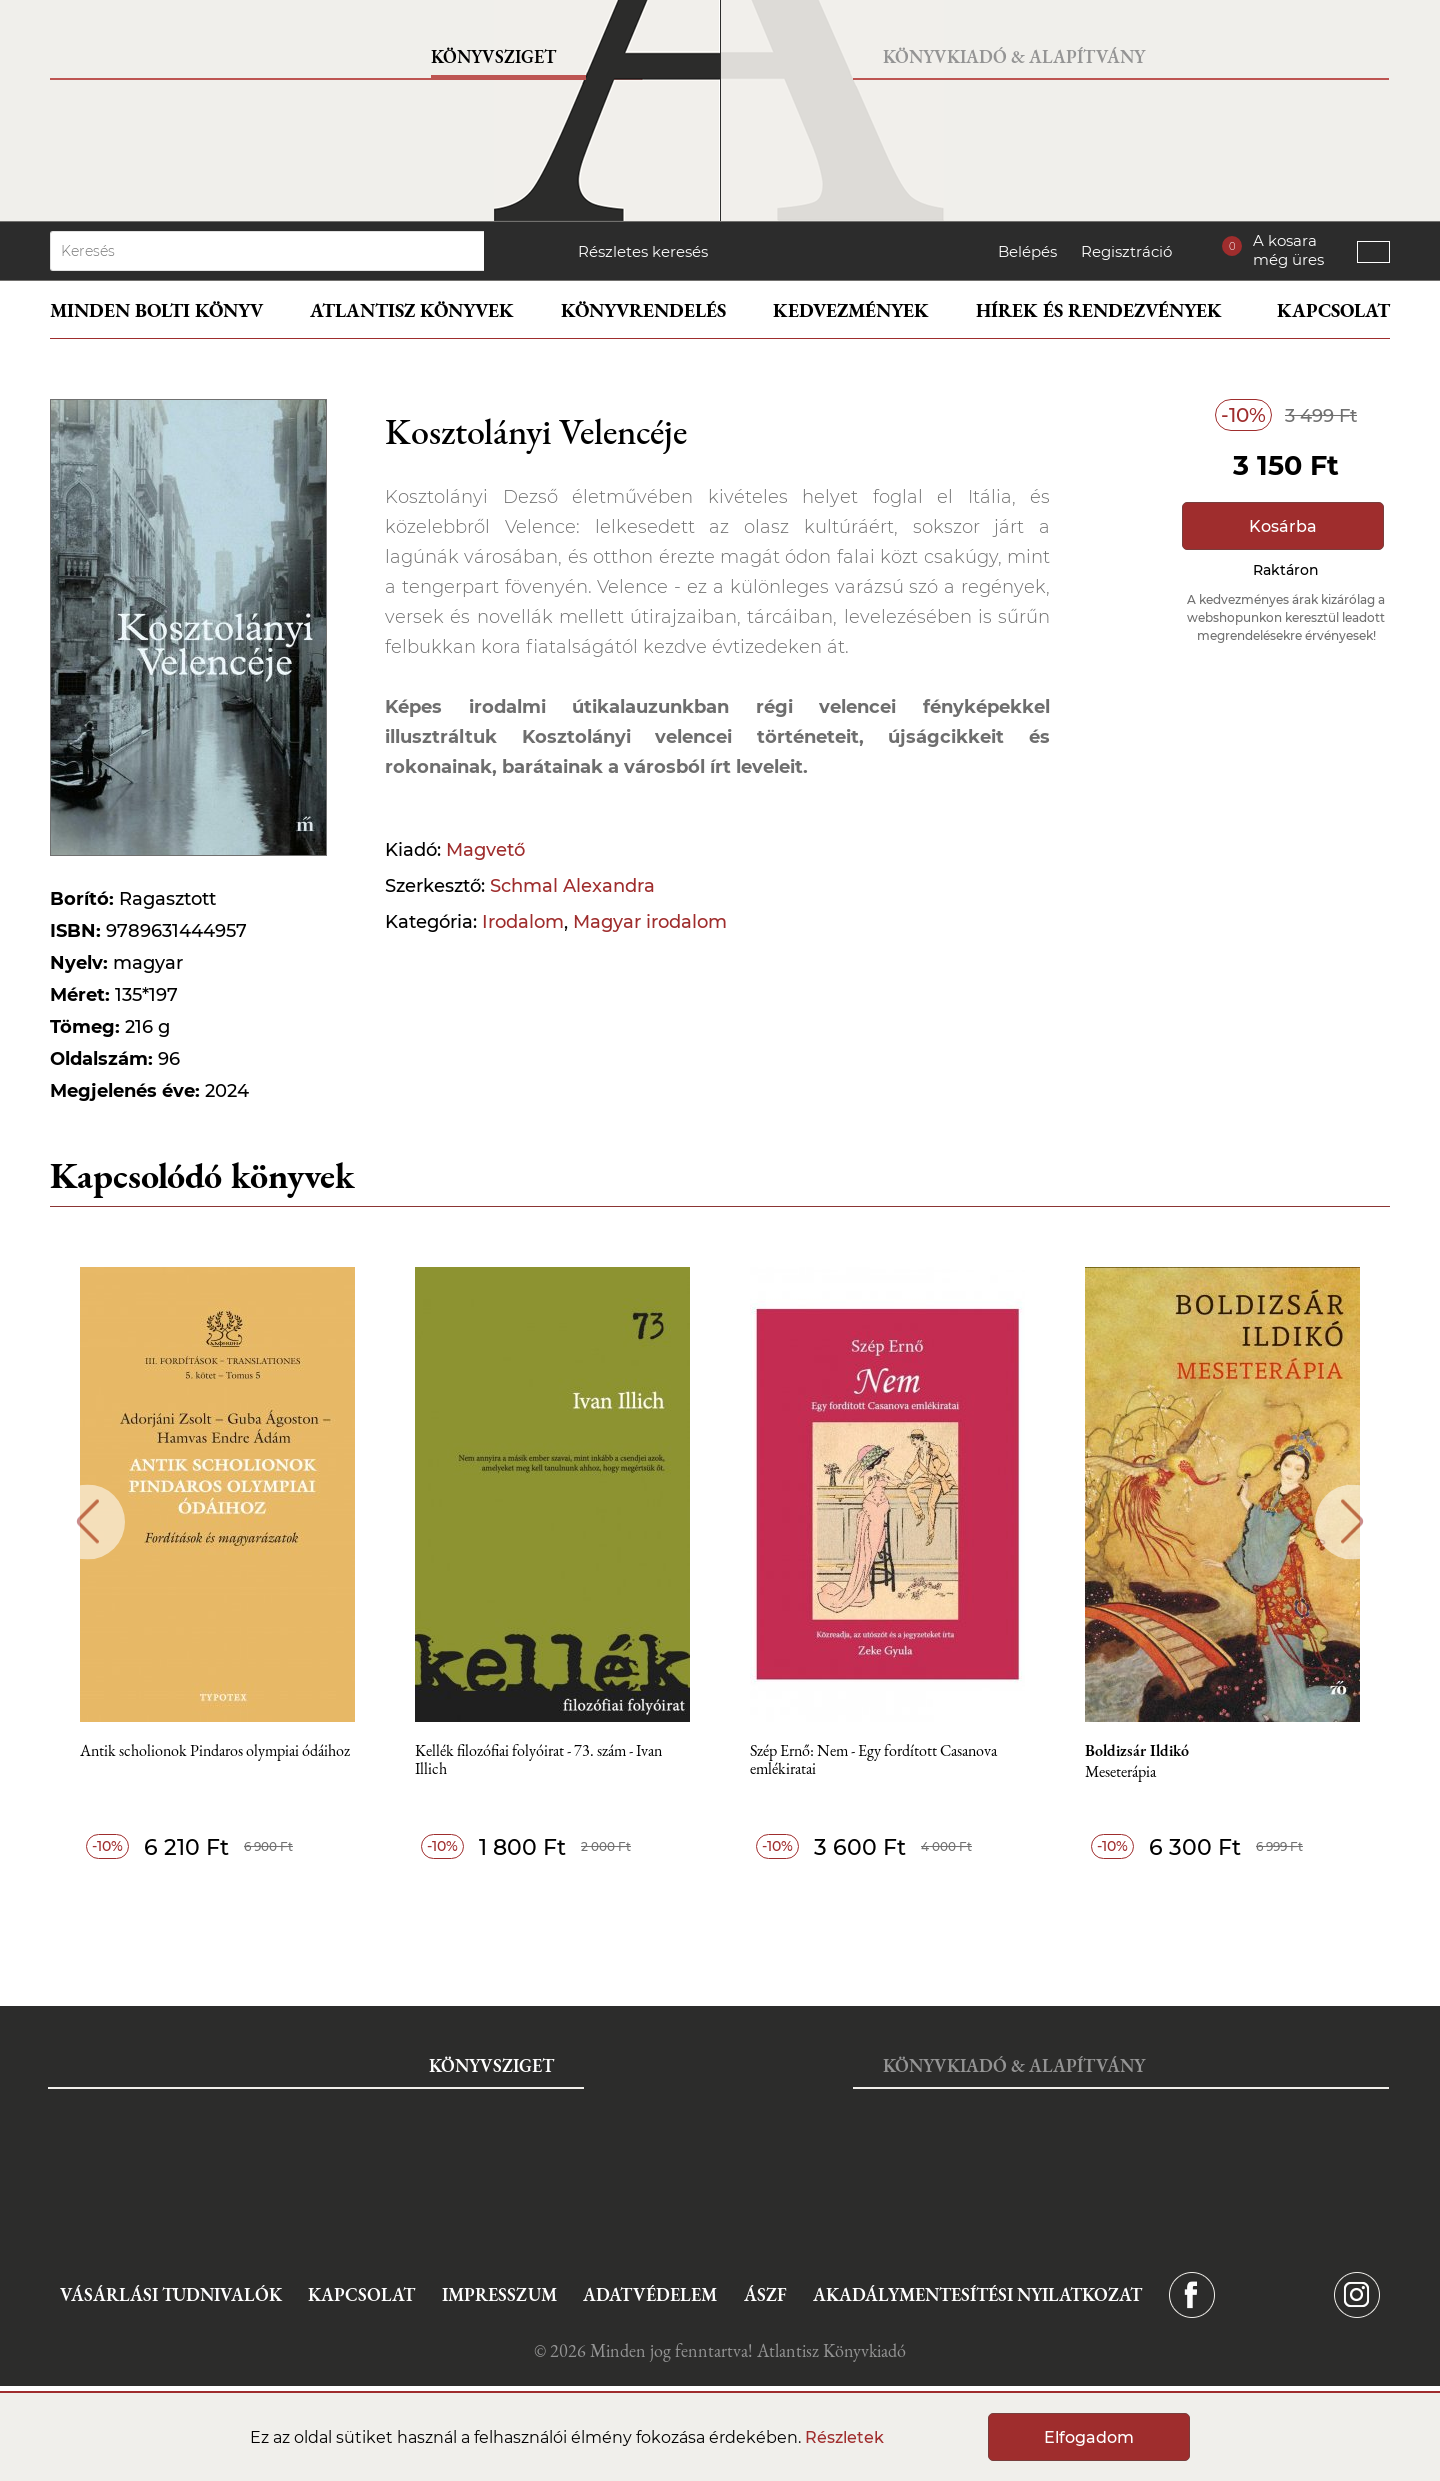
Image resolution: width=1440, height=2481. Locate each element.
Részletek (844, 2437)
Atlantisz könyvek (412, 310)
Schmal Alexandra (572, 886)
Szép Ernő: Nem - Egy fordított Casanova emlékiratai (873, 1760)
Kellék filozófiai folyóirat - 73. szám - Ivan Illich (538, 1760)
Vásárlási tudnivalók (171, 2294)
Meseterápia (1120, 1772)
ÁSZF (765, 2294)
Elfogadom (1089, 2437)
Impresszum (499, 2294)
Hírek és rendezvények (1099, 310)
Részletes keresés (643, 251)
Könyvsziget (493, 56)
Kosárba (1283, 526)
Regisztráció (1126, 251)
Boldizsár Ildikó (1137, 1751)
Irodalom (523, 922)
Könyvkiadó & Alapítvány (1014, 56)
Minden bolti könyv (156, 310)
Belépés (1027, 251)
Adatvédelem (650, 2294)
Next (1352, 1521)
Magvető (485, 850)
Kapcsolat (1333, 310)
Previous (87, 1521)
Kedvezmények (851, 310)
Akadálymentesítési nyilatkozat (977, 2294)
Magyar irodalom (650, 922)
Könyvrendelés (643, 310)
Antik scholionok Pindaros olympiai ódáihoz (215, 1751)
